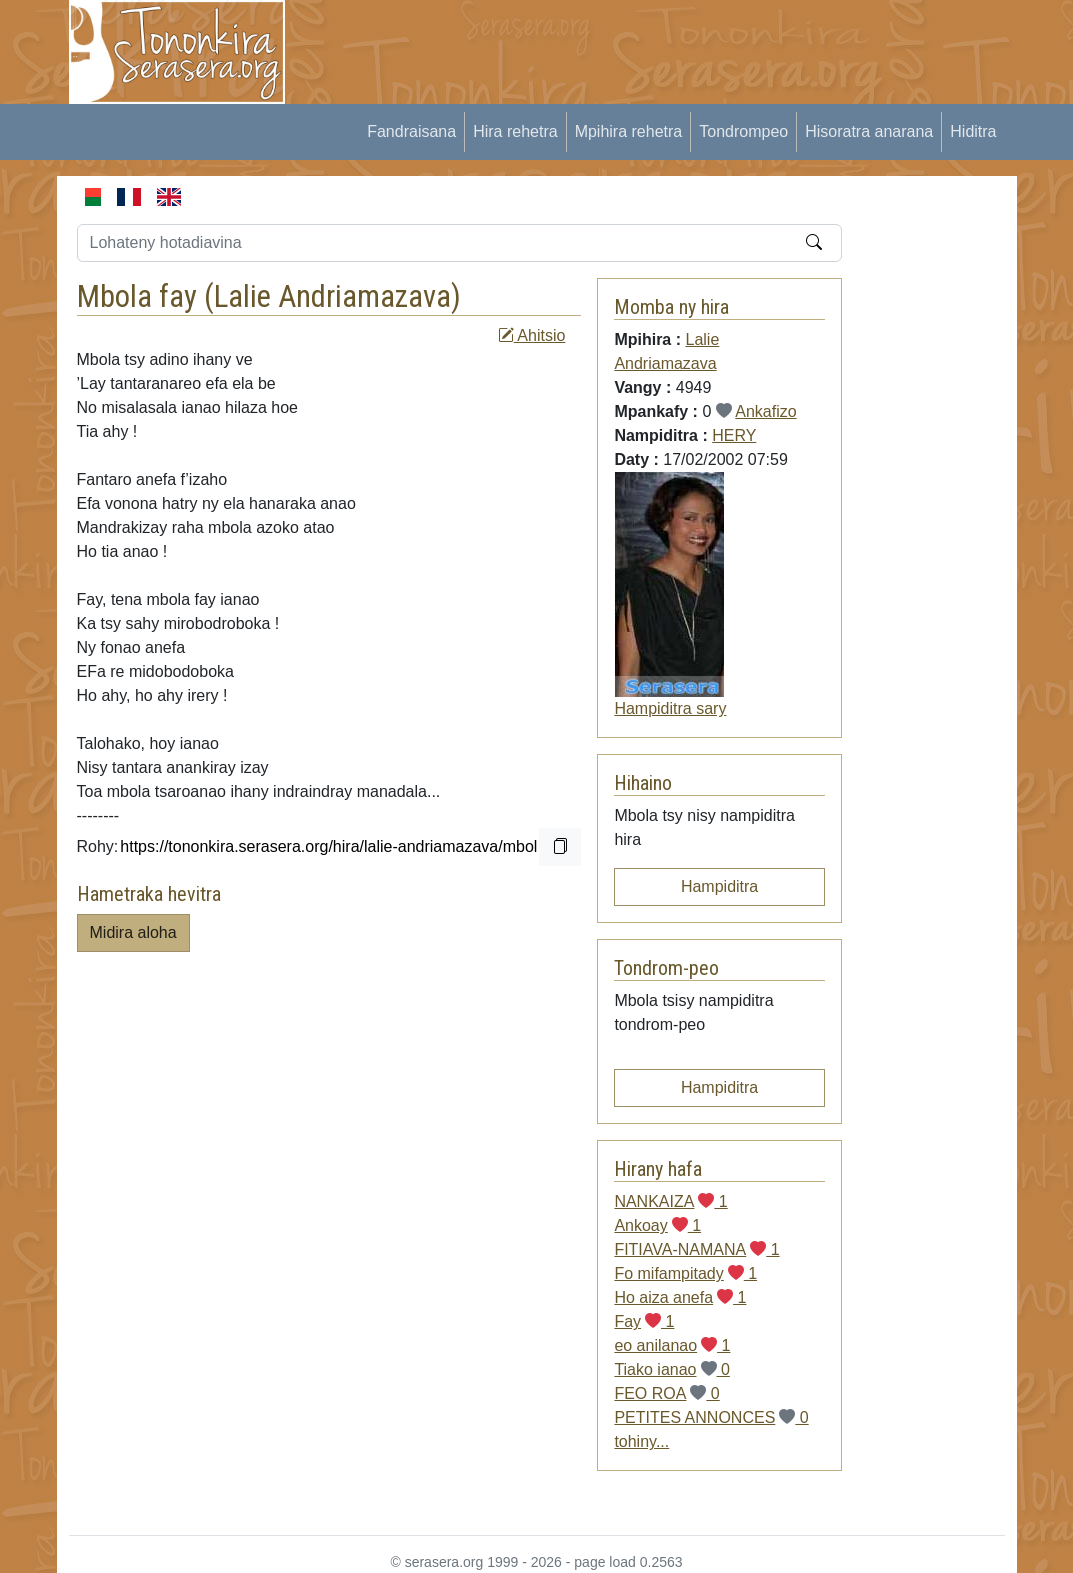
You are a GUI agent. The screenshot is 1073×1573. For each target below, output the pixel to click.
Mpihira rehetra (629, 131)
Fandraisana (411, 131)
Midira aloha (133, 932)
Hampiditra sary (670, 708)
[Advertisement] (673, 45)
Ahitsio (532, 335)
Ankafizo (765, 411)
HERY (734, 435)
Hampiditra (719, 886)
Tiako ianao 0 (671, 1369)
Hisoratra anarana (869, 131)
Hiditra (973, 131)
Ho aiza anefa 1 (680, 1297)
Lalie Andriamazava (332, 296)
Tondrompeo (743, 131)
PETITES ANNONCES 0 (711, 1417)
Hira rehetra (515, 131)
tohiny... (641, 1441)
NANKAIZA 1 (670, 1201)
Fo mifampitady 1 (685, 1273)
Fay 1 (644, 1321)
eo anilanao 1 (672, 1345)
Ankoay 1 (657, 1225)
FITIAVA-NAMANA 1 (696, 1249)
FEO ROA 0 (666, 1393)
